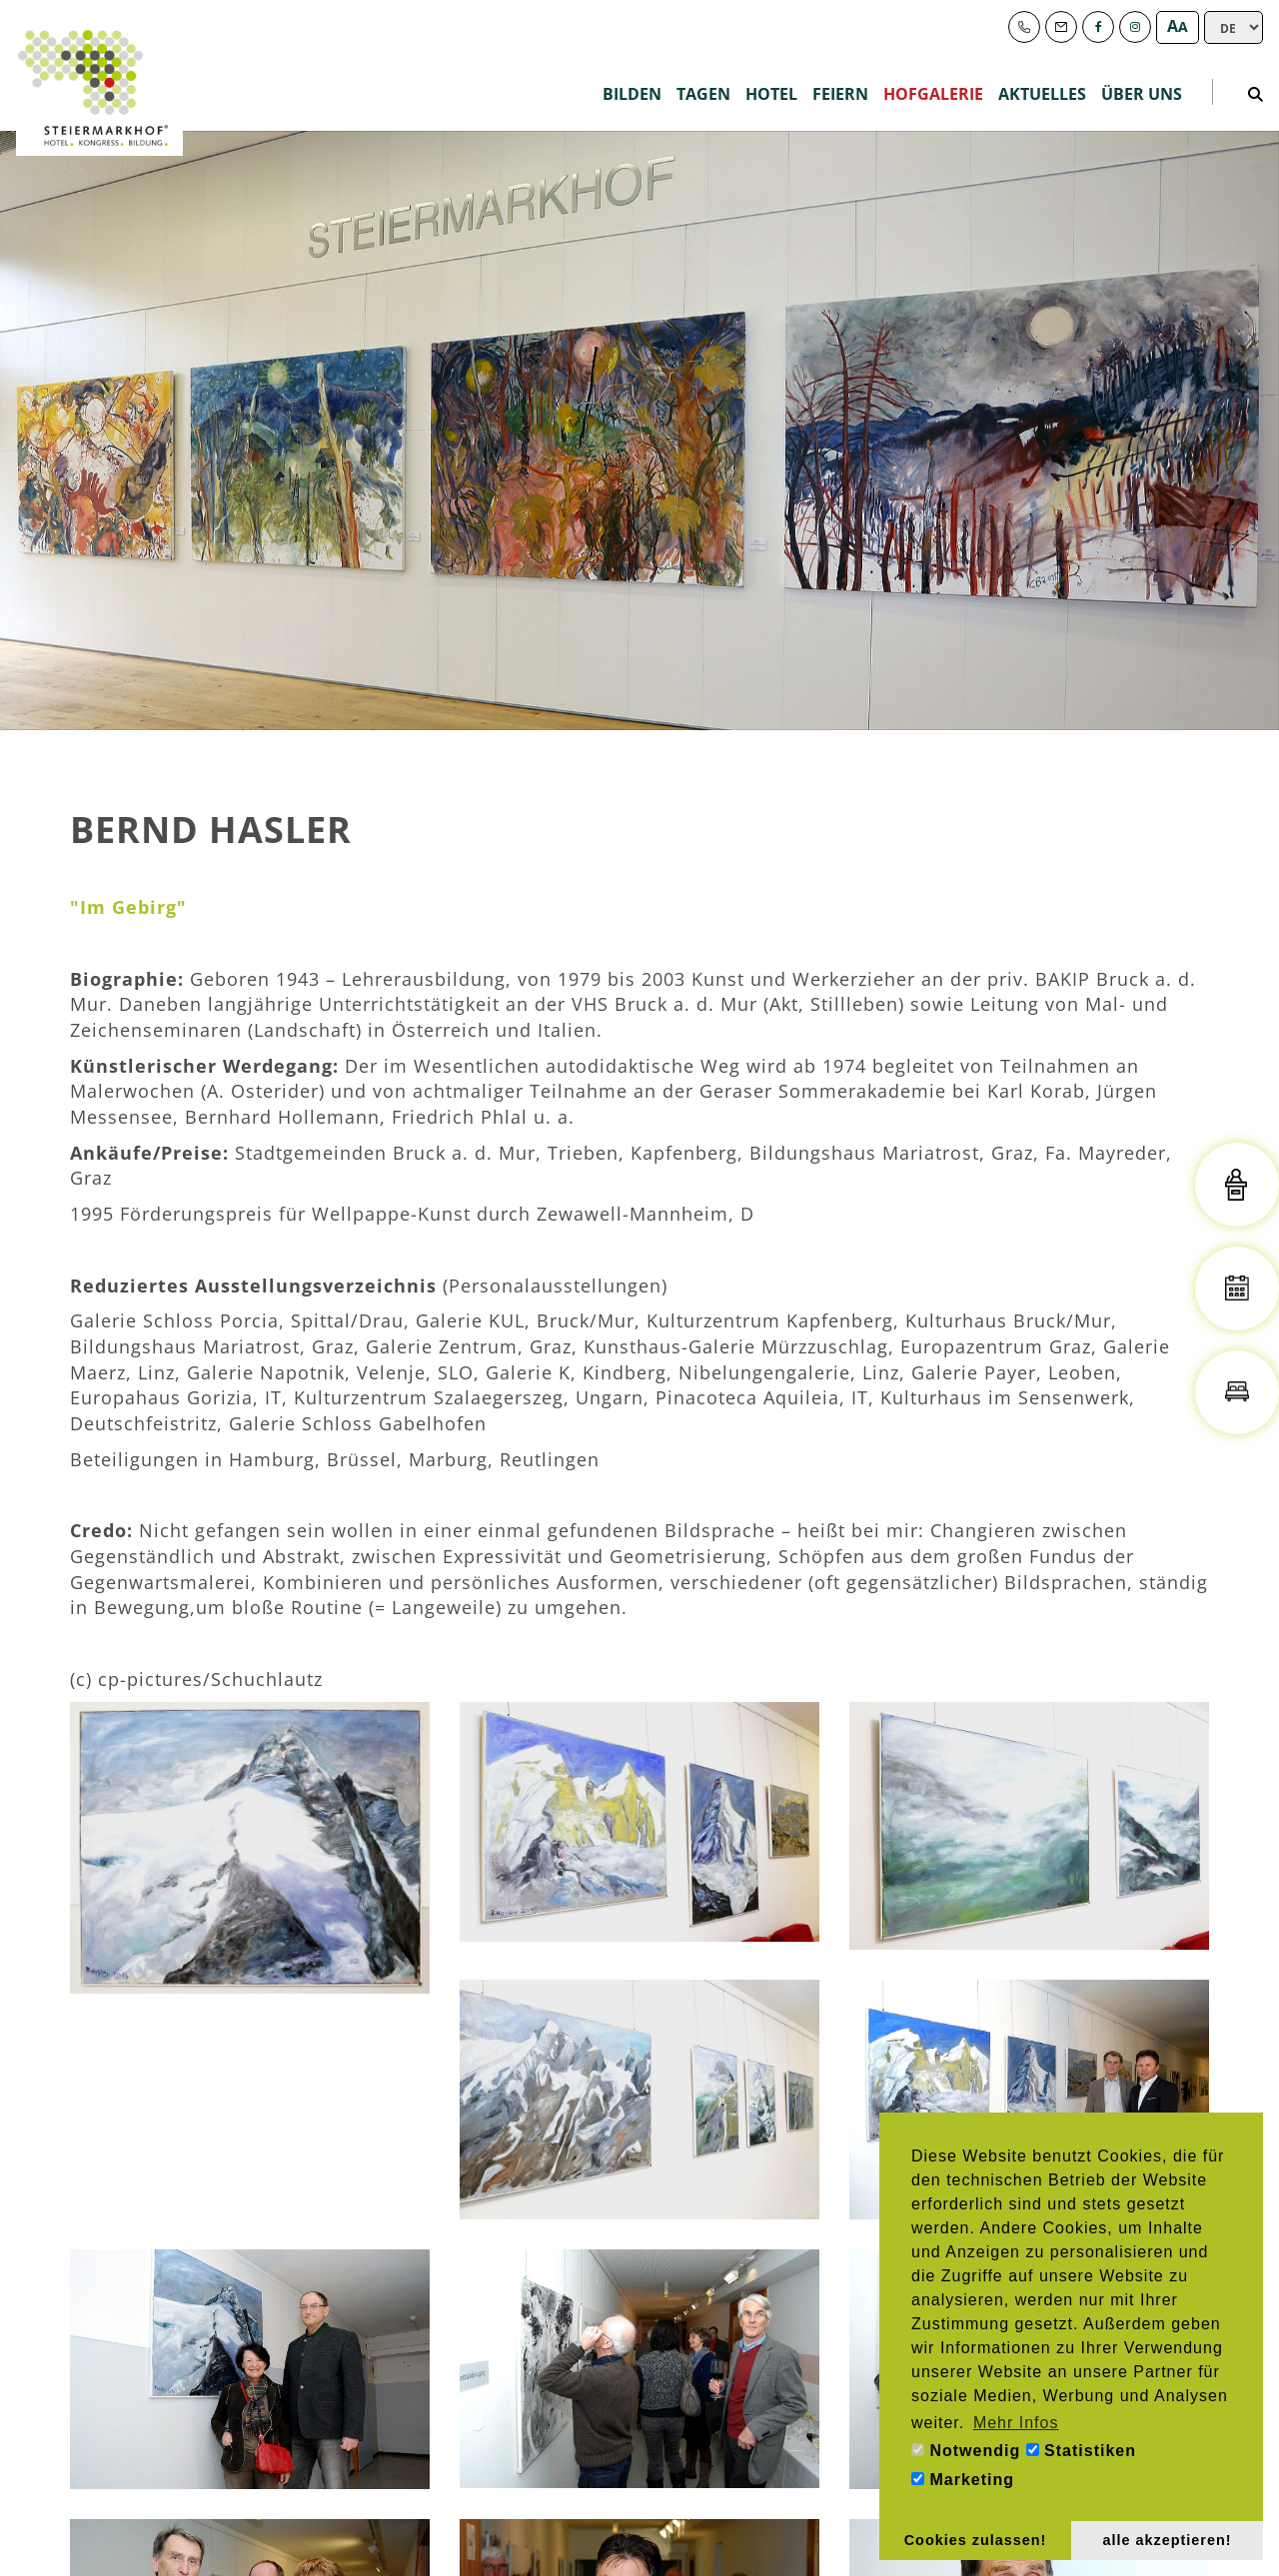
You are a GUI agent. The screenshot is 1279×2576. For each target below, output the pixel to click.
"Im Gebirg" (128, 907)
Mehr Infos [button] (1016, 2422)
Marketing (962, 2479)
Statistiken (1081, 2450)
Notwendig (965, 2450)
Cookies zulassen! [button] (975, 2540)
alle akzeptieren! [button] (1167, 2540)
